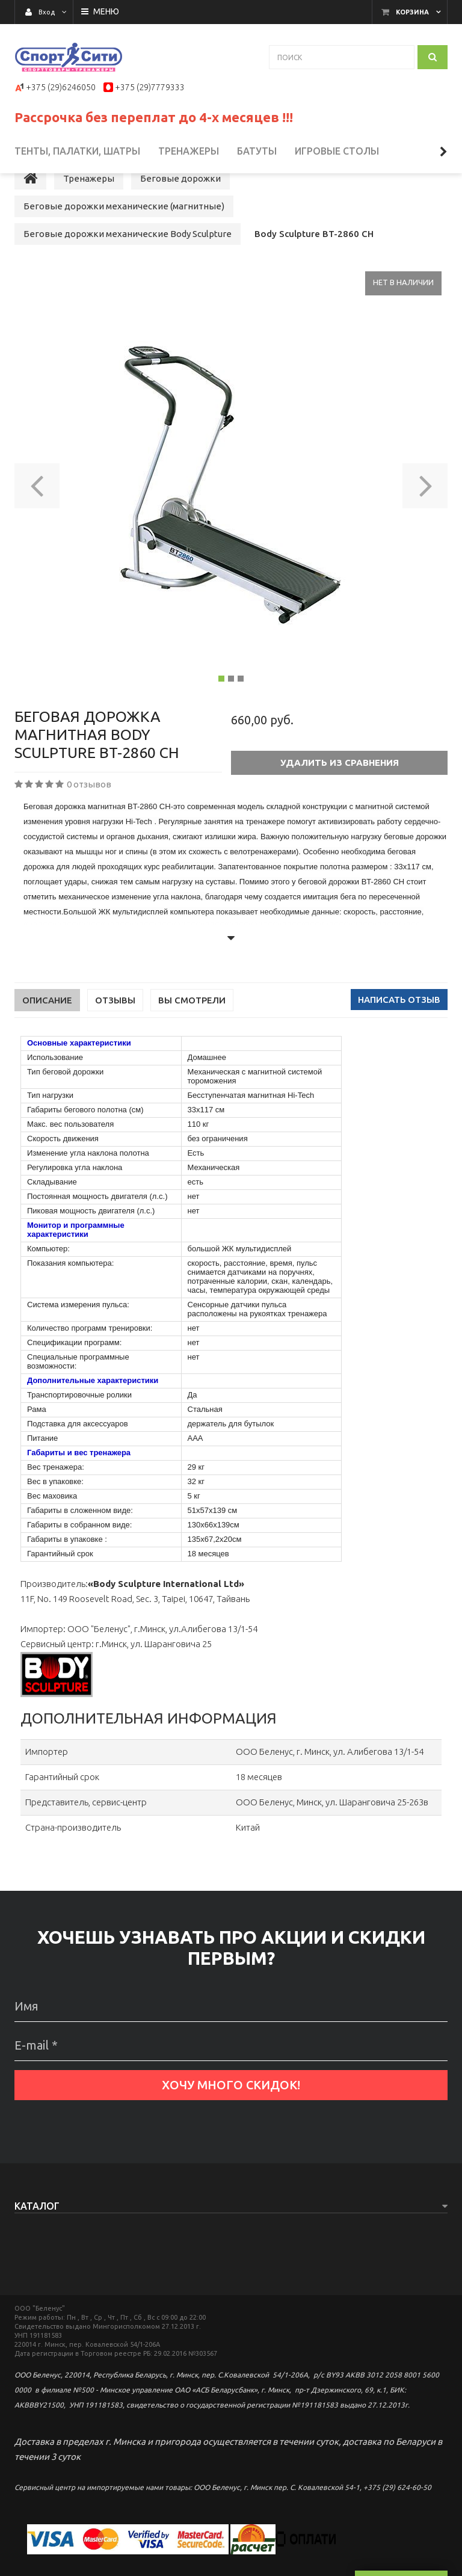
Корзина (412, 12)
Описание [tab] (47, 1033)
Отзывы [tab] (115, 1033)
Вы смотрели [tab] (192, 1033)
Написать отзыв (399, 1032)
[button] (37, 514)
